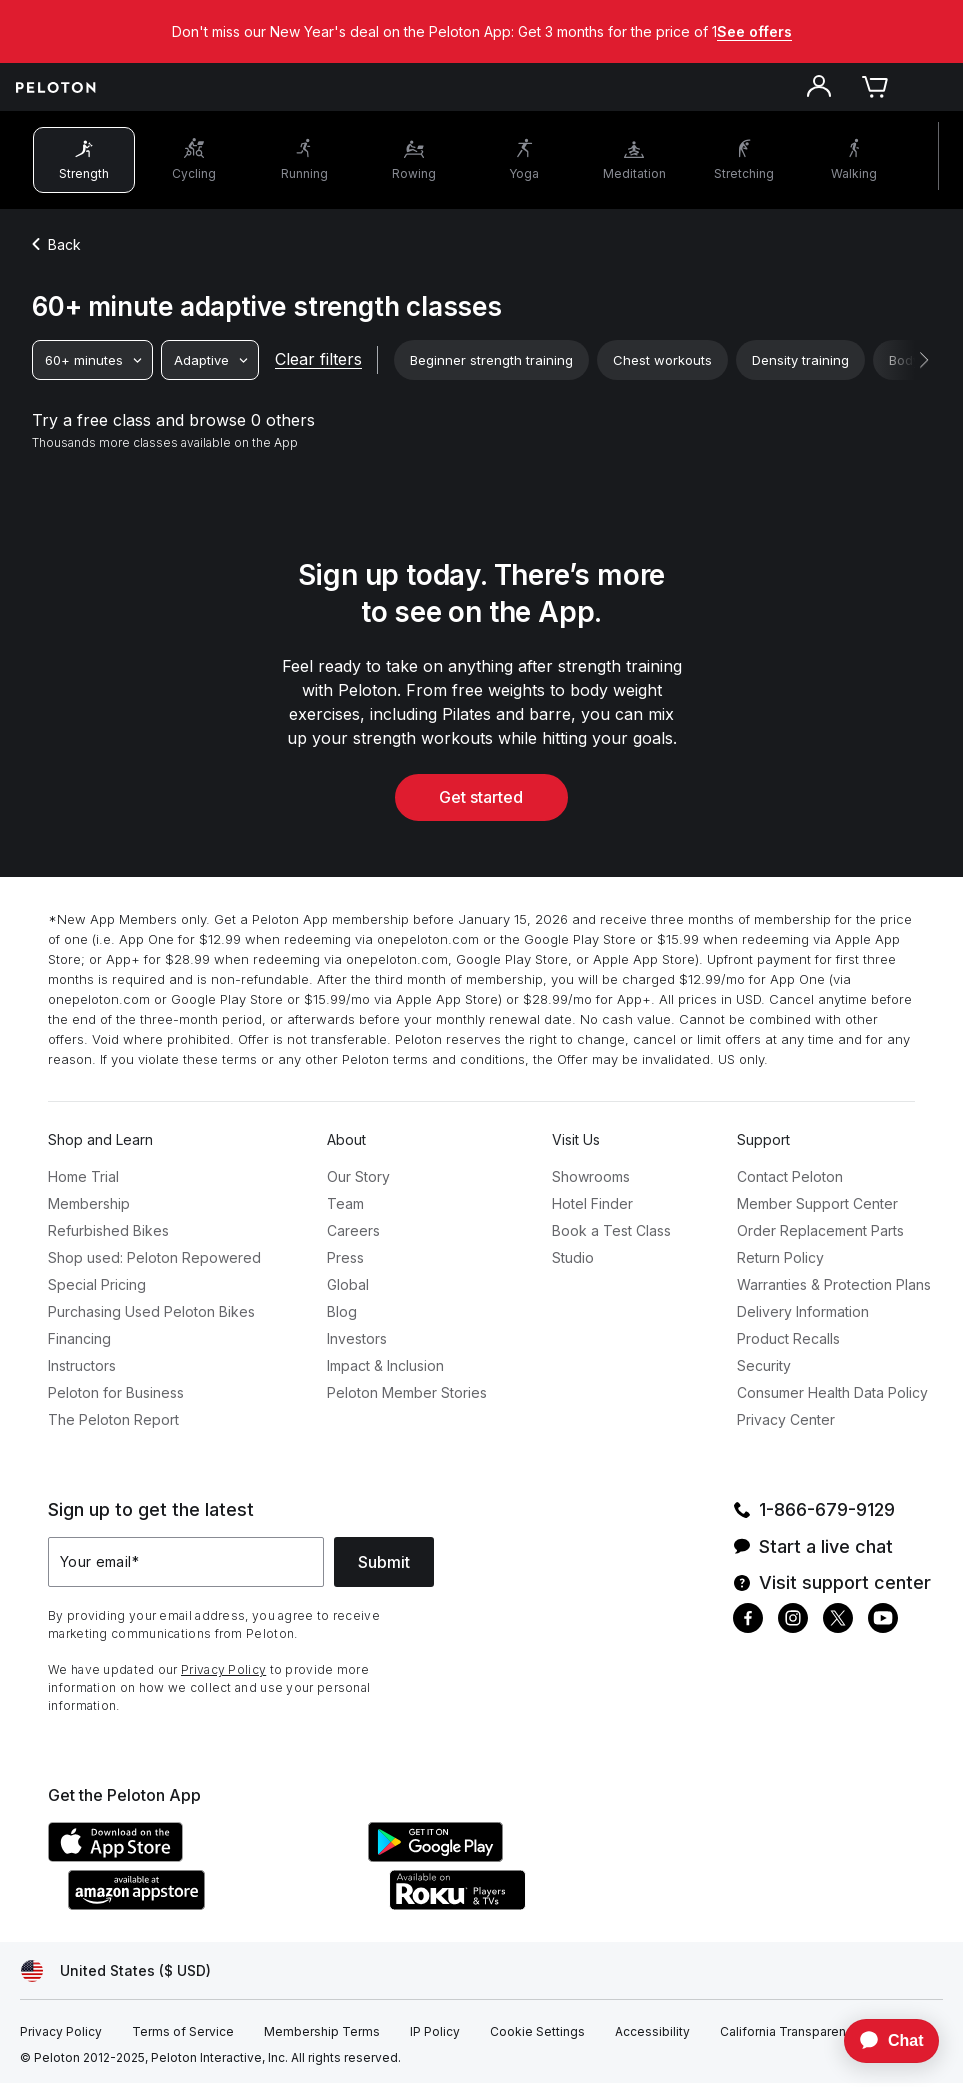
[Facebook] (748, 1624)
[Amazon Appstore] (218, 1908)
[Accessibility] (652, 2036)
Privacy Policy (223, 1673)
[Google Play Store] (518, 1860)
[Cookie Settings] (537, 2036)
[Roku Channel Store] (538, 1908)
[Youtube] (883, 1624)
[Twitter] (838, 1624)
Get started (482, 800)
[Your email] (186, 1566)
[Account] (819, 90)
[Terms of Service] (183, 2036)
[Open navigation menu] (931, 90)
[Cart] (875, 90)
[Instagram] (793, 1624)
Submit (384, 1566)
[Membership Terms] (322, 2036)
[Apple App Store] (198, 1860)
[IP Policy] (435, 2036)
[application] (882, 2041)
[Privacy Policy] (61, 2036)
